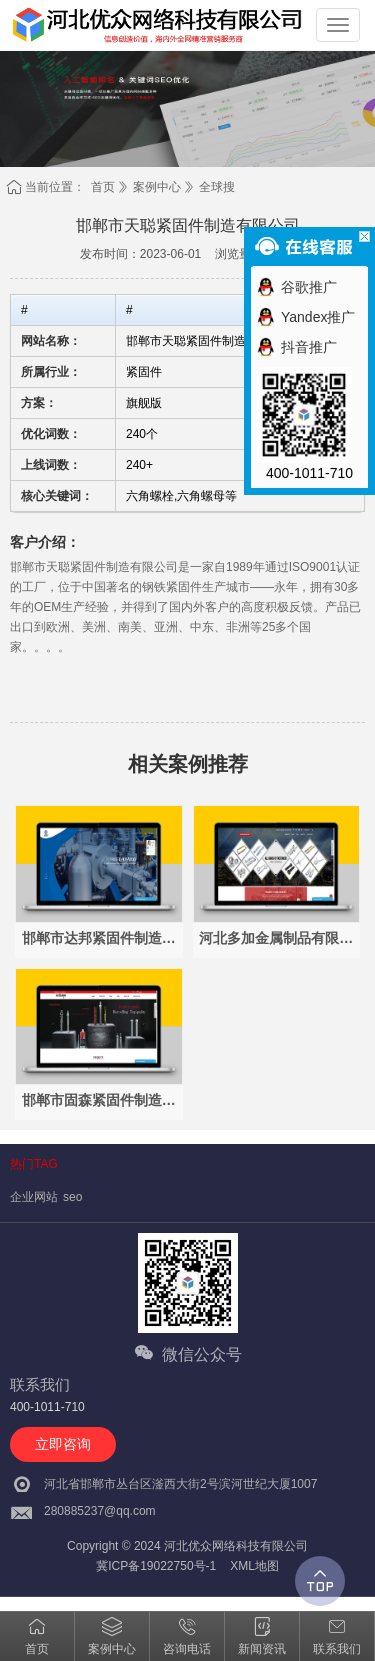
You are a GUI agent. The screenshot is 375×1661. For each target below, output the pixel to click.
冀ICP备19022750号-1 (156, 1566)
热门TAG (34, 1164)
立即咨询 (63, 1444)
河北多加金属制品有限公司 (276, 939)
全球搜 (217, 187)
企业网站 (34, 1197)
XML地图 (254, 1566)
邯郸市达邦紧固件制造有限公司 (99, 939)
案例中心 (157, 187)
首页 (103, 187)
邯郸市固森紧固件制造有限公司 (99, 1101)
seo (72, 1197)
